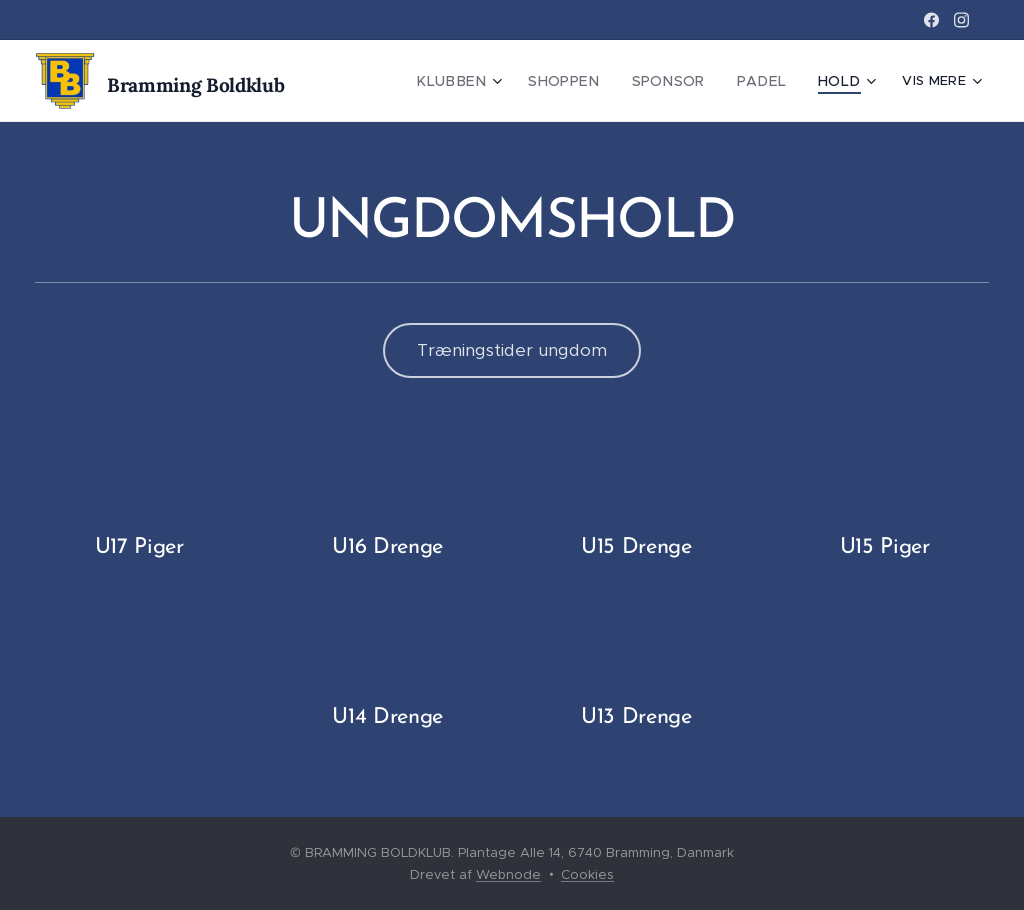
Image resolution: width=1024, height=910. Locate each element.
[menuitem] (486, 81)
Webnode (508, 874)
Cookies (587, 874)
